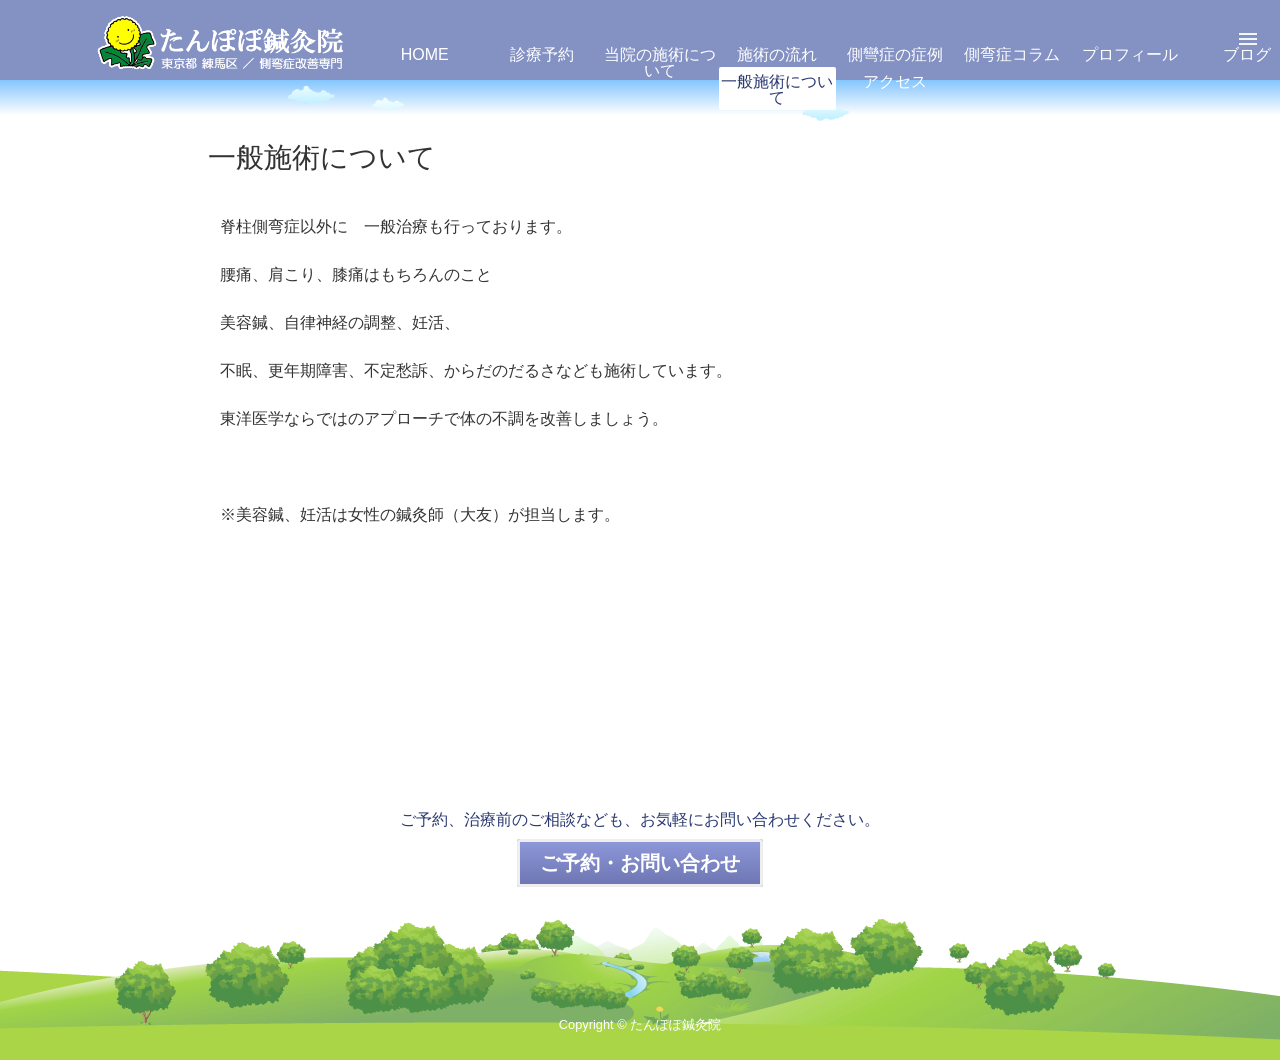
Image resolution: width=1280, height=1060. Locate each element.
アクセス (895, 81)
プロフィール (1130, 54)
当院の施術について (660, 62)
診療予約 (542, 54)
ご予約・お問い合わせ (640, 863)
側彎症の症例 (895, 54)
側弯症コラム (1012, 54)
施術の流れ (777, 54)
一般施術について (777, 89)
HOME (425, 54)
